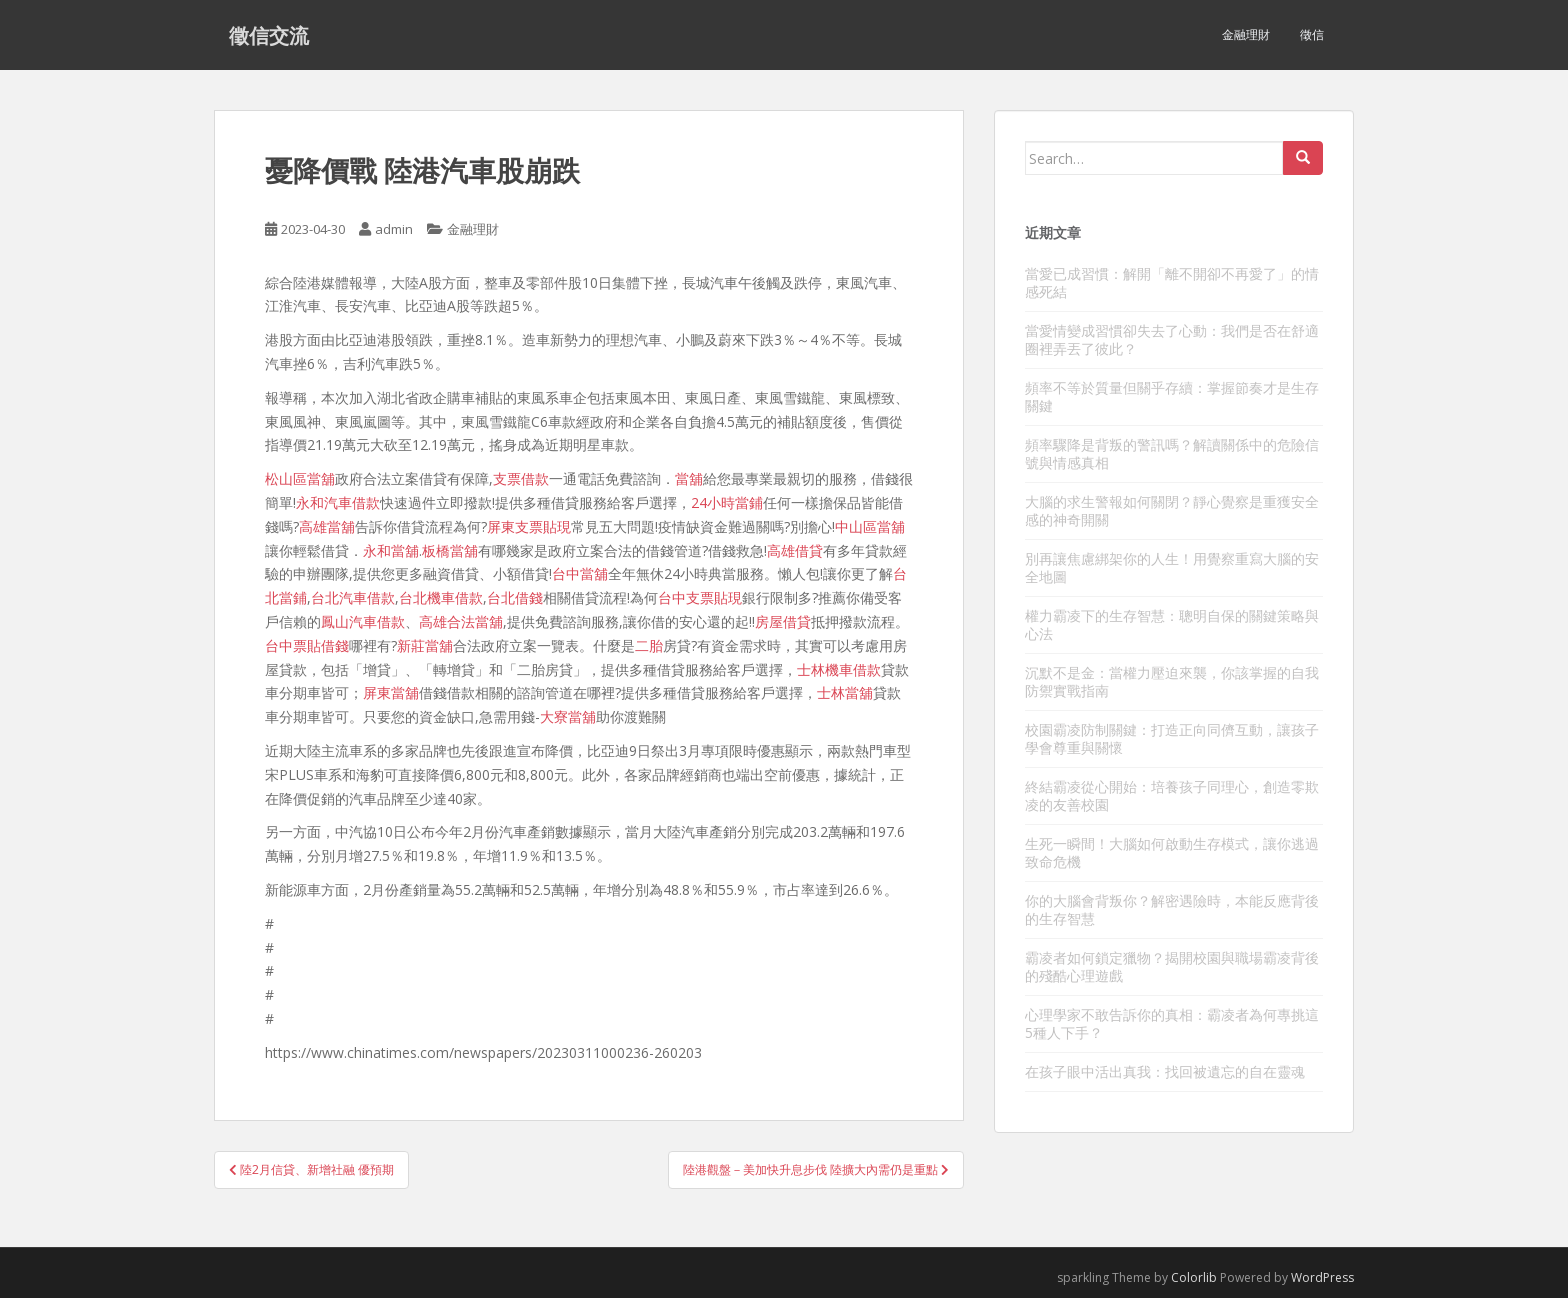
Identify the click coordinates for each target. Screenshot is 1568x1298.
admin (394, 229)
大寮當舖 (568, 716)
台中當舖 (580, 573)
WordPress (1322, 1277)
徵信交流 (269, 35)
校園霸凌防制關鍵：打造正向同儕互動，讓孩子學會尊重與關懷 (1172, 738)
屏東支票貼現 (529, 526)
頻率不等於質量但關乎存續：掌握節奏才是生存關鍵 (1172, 396)
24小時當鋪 (727, 502)
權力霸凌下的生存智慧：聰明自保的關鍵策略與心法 (1172, 624)
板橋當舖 (450, 550)
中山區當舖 (870, 526)
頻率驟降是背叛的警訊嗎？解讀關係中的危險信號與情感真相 (1172, 453)
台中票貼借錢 (307, 645)
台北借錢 (515, 597)
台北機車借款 (441, 597)
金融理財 (1246, 34)
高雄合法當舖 (461, 621)
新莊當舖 (425, 645)
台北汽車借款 (353, 597)
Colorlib (1194, 1277)
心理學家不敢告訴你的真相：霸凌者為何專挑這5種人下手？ (1172, 1023)
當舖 (689, 478)
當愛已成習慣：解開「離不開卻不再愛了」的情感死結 (1172, 282)
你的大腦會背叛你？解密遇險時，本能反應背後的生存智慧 (1172, 909)
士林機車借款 (839, 669)
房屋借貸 (783, 621)
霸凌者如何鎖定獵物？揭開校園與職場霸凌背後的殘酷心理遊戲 (1172, 966)
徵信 (1312, 34)
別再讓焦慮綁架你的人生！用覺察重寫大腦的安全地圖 (1172, 567)
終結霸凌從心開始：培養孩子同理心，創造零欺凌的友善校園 (1172, 795)
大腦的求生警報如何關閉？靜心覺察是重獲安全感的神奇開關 (1172, 510)
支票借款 (521, 478)
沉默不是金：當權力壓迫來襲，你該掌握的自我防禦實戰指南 (1172, 681)
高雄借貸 (795, 550)
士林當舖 (845, 692)
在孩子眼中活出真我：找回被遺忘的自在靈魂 (1165, 1071)
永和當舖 (391, 550)
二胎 (649, 645)
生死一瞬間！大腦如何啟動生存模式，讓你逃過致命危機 (1172, 852)
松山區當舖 (300, 478)
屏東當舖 (391, 692)
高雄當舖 (327, 526)
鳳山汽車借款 (363, 621)
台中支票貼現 (700, 597)
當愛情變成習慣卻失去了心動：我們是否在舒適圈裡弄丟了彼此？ (1172, 339)
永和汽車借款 (338, 502)
